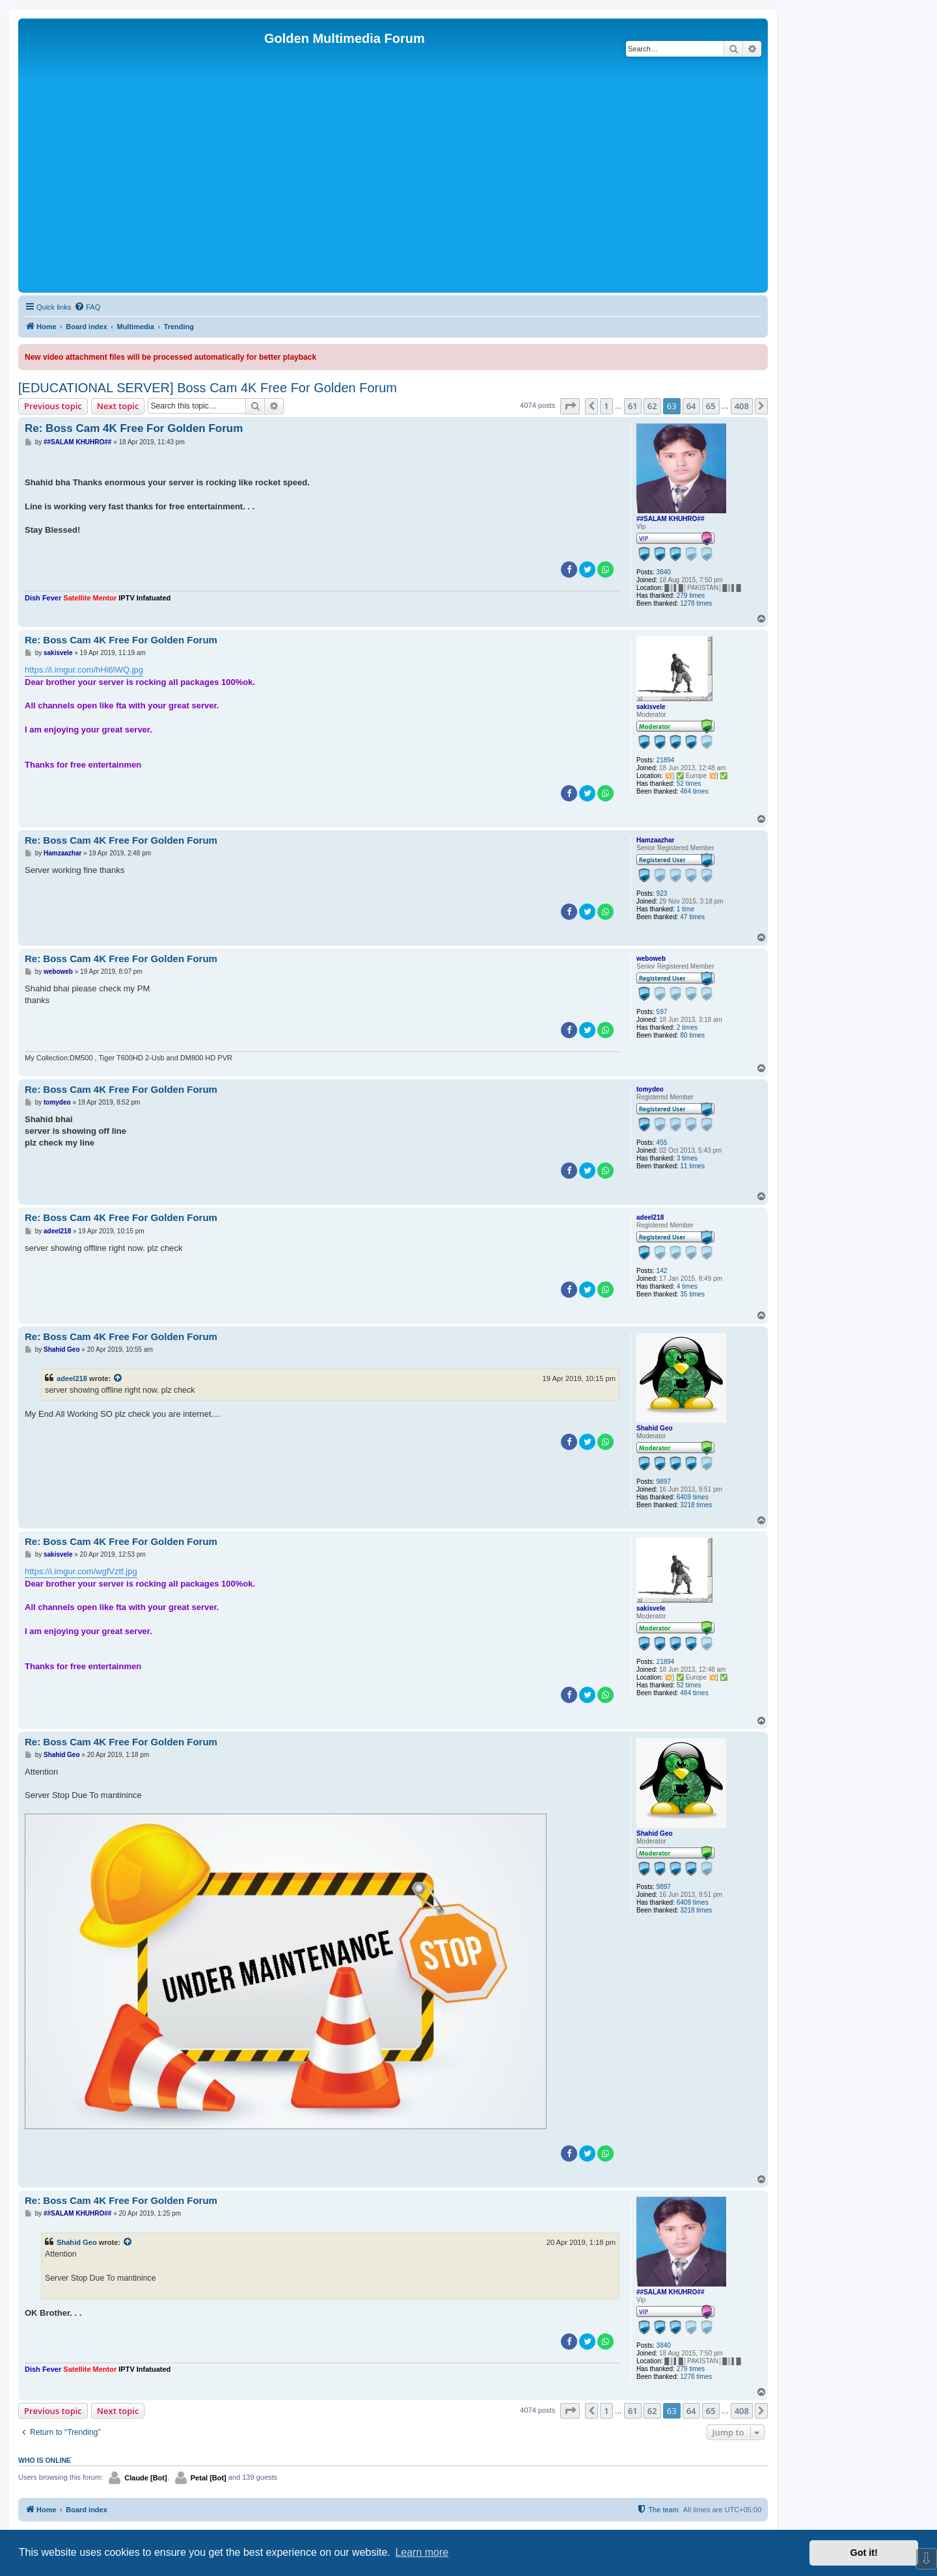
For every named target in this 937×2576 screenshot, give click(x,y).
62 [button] (652, 406)
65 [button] (711, 406)
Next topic (118, 406)
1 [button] (606, 406)
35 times (692, 1294)
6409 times (693, 1497)
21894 (666, 760)
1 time (685, 909)
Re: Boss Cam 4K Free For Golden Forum (134, 428)
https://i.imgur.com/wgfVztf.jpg (81, 1571)
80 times (692, 1035)
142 (662, 1270)
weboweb (651, 958)
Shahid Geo (654, 1428)
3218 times (696, 1505)
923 (662, 893)
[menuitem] (87, 307)
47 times (692, 916)
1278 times (696, 603)
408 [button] (742, 406)
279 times (691, 595)
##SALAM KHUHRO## (670, 518)
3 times (687, 1158)
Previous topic (53, 406)
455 (662, 1142)
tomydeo (650, 1089)
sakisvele (651, 706)
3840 (664, 572)
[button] (570, 406)
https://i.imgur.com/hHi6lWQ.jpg (84, 670)
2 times (687, 1027)
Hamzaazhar (655, 840)
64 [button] (691, 406)
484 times (694, 791)
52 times (689, 783)
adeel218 (650, 1217)
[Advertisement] (393, 192)
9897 (664, 1481)
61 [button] (633, 406)
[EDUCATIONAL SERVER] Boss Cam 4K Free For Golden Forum (207, 388)
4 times (687, 1286)
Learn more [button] (421, 2552)
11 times (692, 1166)
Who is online (44, 2460)
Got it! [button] (864, 2552)
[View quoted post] (118, 1378)
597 (662, 1011)
